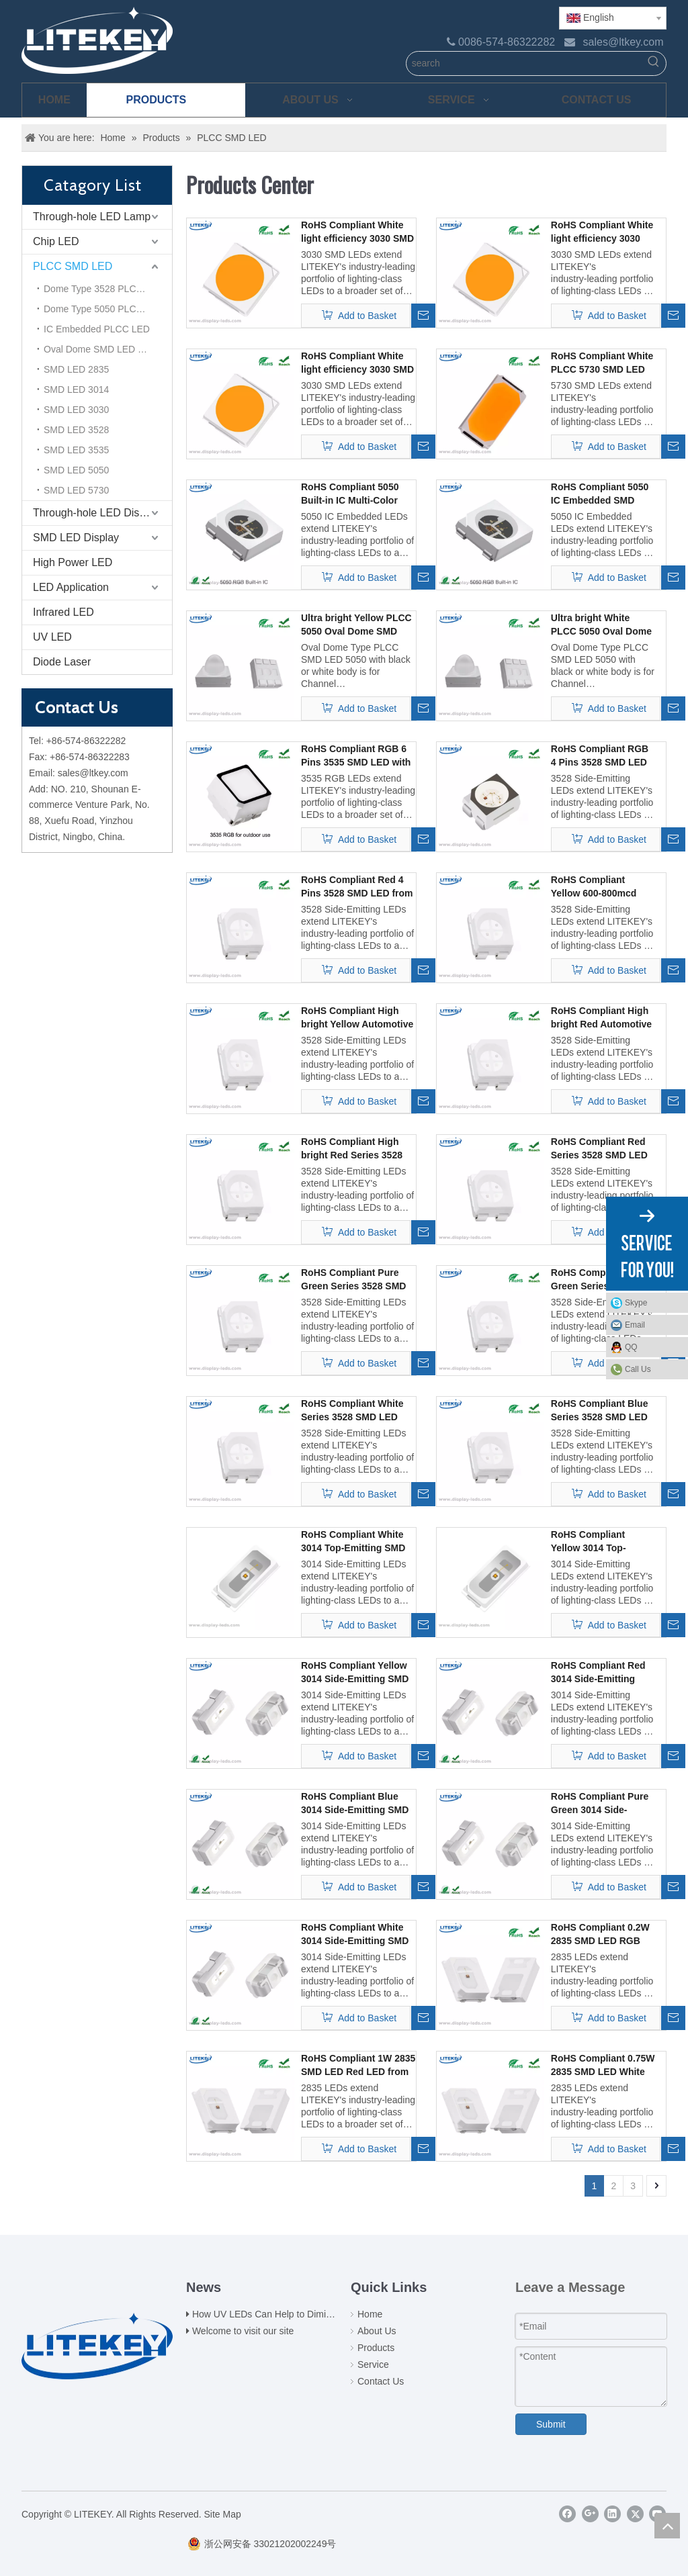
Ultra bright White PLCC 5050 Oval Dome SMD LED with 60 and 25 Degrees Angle (601, 625)
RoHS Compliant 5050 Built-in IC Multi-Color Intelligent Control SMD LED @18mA (353, 494)
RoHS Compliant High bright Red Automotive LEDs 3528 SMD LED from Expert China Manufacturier (601, 1018)
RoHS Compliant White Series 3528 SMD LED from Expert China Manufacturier (352, 1411)
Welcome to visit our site (243, 2331)
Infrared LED (63, 612)
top (667, 2525)
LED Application (71, 587)
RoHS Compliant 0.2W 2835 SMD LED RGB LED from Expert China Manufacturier (602, 1934)
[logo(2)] (97, 2344)
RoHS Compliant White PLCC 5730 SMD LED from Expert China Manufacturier (602, 363)
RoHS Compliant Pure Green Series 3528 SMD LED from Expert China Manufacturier (353, 1280)
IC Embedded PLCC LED (97, 329)
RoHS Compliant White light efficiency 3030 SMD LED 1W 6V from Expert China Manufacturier (357, 232)
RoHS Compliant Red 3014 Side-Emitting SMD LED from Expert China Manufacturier (599, 1673)
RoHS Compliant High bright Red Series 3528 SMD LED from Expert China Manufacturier (351, 1149)
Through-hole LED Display (96, 512)
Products (375, 2347)
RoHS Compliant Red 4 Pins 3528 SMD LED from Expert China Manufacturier (357, 887)
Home (369, 2314)
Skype (653, 1302)
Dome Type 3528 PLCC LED (104, 288)
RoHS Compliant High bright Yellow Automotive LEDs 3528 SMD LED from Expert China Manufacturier (357, 1018)
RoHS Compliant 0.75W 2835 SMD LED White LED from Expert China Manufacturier (603, 2065)
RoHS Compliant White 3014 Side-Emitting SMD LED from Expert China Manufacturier (354, 1934)
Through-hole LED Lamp (91, 216)
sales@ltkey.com (623, 42)
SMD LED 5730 (76, 490)
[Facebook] (567, 2513)
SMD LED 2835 (76, 369)
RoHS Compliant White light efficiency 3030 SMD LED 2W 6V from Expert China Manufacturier (602, 232)
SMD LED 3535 (76, 450)
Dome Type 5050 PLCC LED (104, 309)
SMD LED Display (76, 537)
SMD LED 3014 (76, 389)
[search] (524, 63)
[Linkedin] (612, 2513)
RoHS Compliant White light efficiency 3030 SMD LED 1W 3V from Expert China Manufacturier (357, 363)
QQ (653, 1347)
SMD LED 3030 (76, 409)
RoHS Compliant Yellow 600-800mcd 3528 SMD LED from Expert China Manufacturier (595, 887)
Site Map (222, 2514)
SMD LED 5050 (76, 470)
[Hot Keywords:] (654, 63)
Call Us (638, 1369)
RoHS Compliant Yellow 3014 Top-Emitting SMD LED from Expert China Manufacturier (592, 1542)
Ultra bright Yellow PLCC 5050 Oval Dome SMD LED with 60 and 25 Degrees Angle (356, 625)
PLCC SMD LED (72, 266)
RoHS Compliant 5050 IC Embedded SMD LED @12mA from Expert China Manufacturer (599, 494)
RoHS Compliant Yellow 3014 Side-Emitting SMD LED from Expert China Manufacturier (354, 1673)
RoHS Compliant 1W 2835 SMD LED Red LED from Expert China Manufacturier (358, 2065)
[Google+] (590, 2513)
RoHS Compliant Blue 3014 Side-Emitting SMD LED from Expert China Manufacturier (354, 1803)
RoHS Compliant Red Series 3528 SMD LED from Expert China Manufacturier (599, 1149)
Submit (551, 2424)
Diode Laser (62, 662)
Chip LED (56, 241)
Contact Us (380, 2381)
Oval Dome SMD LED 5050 (101, 349)
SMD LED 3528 (76, 429)
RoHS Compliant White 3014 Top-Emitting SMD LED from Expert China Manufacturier (353, 1542)
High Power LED (72, 562)
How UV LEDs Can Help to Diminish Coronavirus (294, 2314)
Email (653, 1325)
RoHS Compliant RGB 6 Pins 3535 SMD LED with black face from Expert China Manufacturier (356, 756)
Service (373, 2364)
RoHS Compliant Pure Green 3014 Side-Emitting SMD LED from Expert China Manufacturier (599, 1803)
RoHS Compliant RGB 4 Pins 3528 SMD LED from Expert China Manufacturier (599, 756)
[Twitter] (635, 2513)
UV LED (52, 637)
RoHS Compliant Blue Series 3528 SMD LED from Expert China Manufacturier (599, 1411)
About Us (376, 2331)
